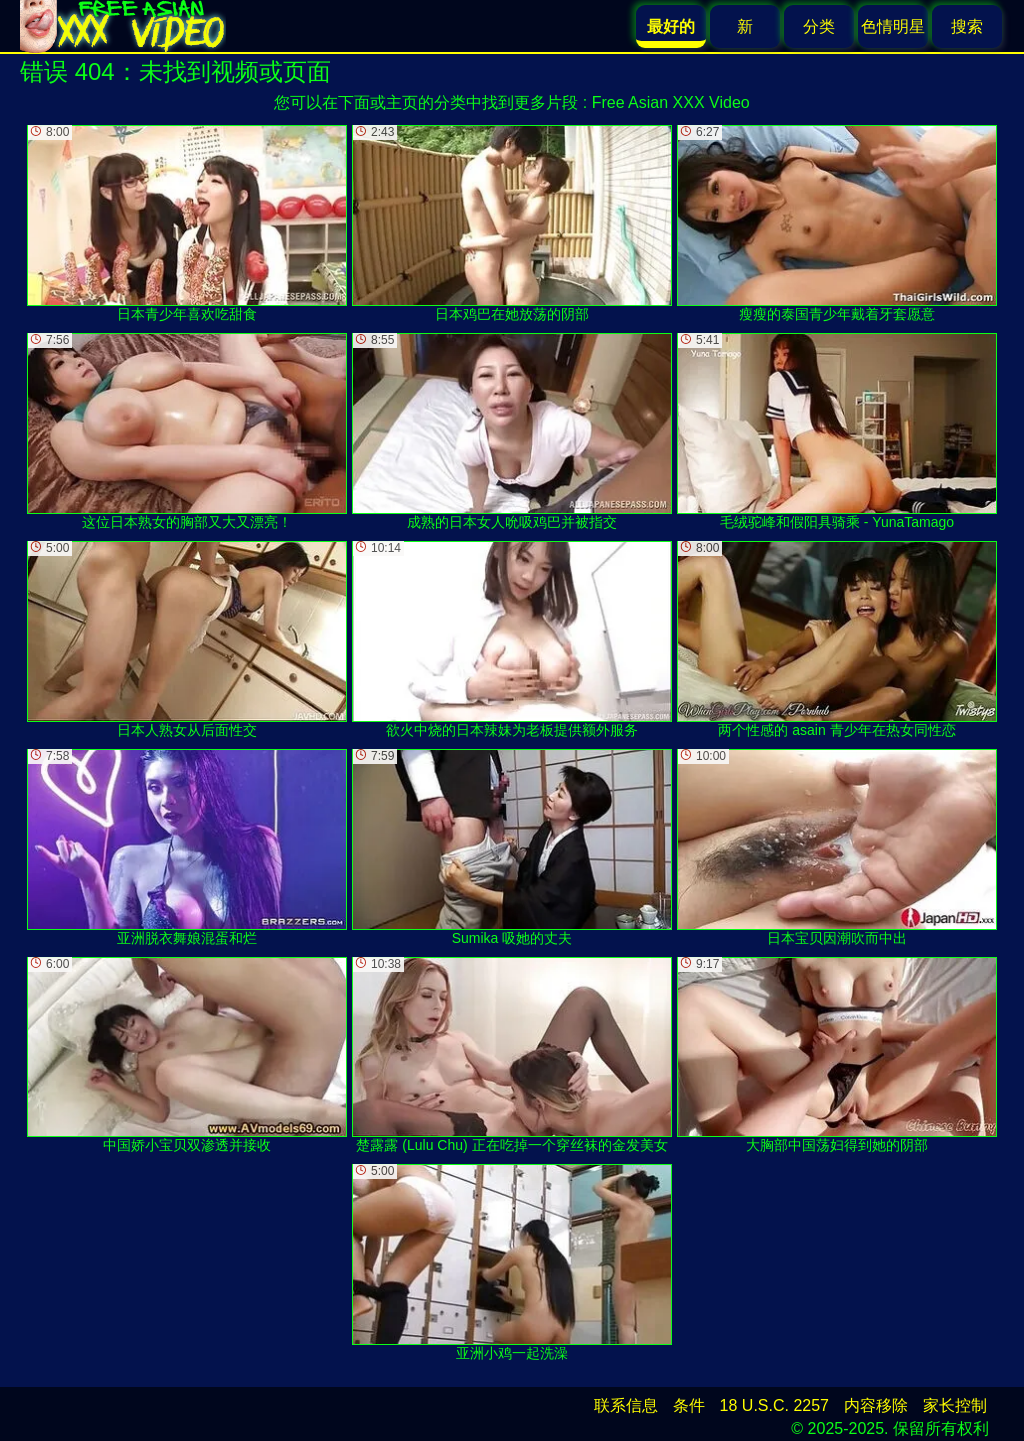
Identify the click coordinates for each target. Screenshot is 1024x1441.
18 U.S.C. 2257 (774, 1405)
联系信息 (626, 1405)
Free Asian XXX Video (671, 102)
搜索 (967, 26)
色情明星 (893, 26)
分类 (819, 26)
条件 (689, 1405)
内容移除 (876, 1405)
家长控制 (955, 1405)
